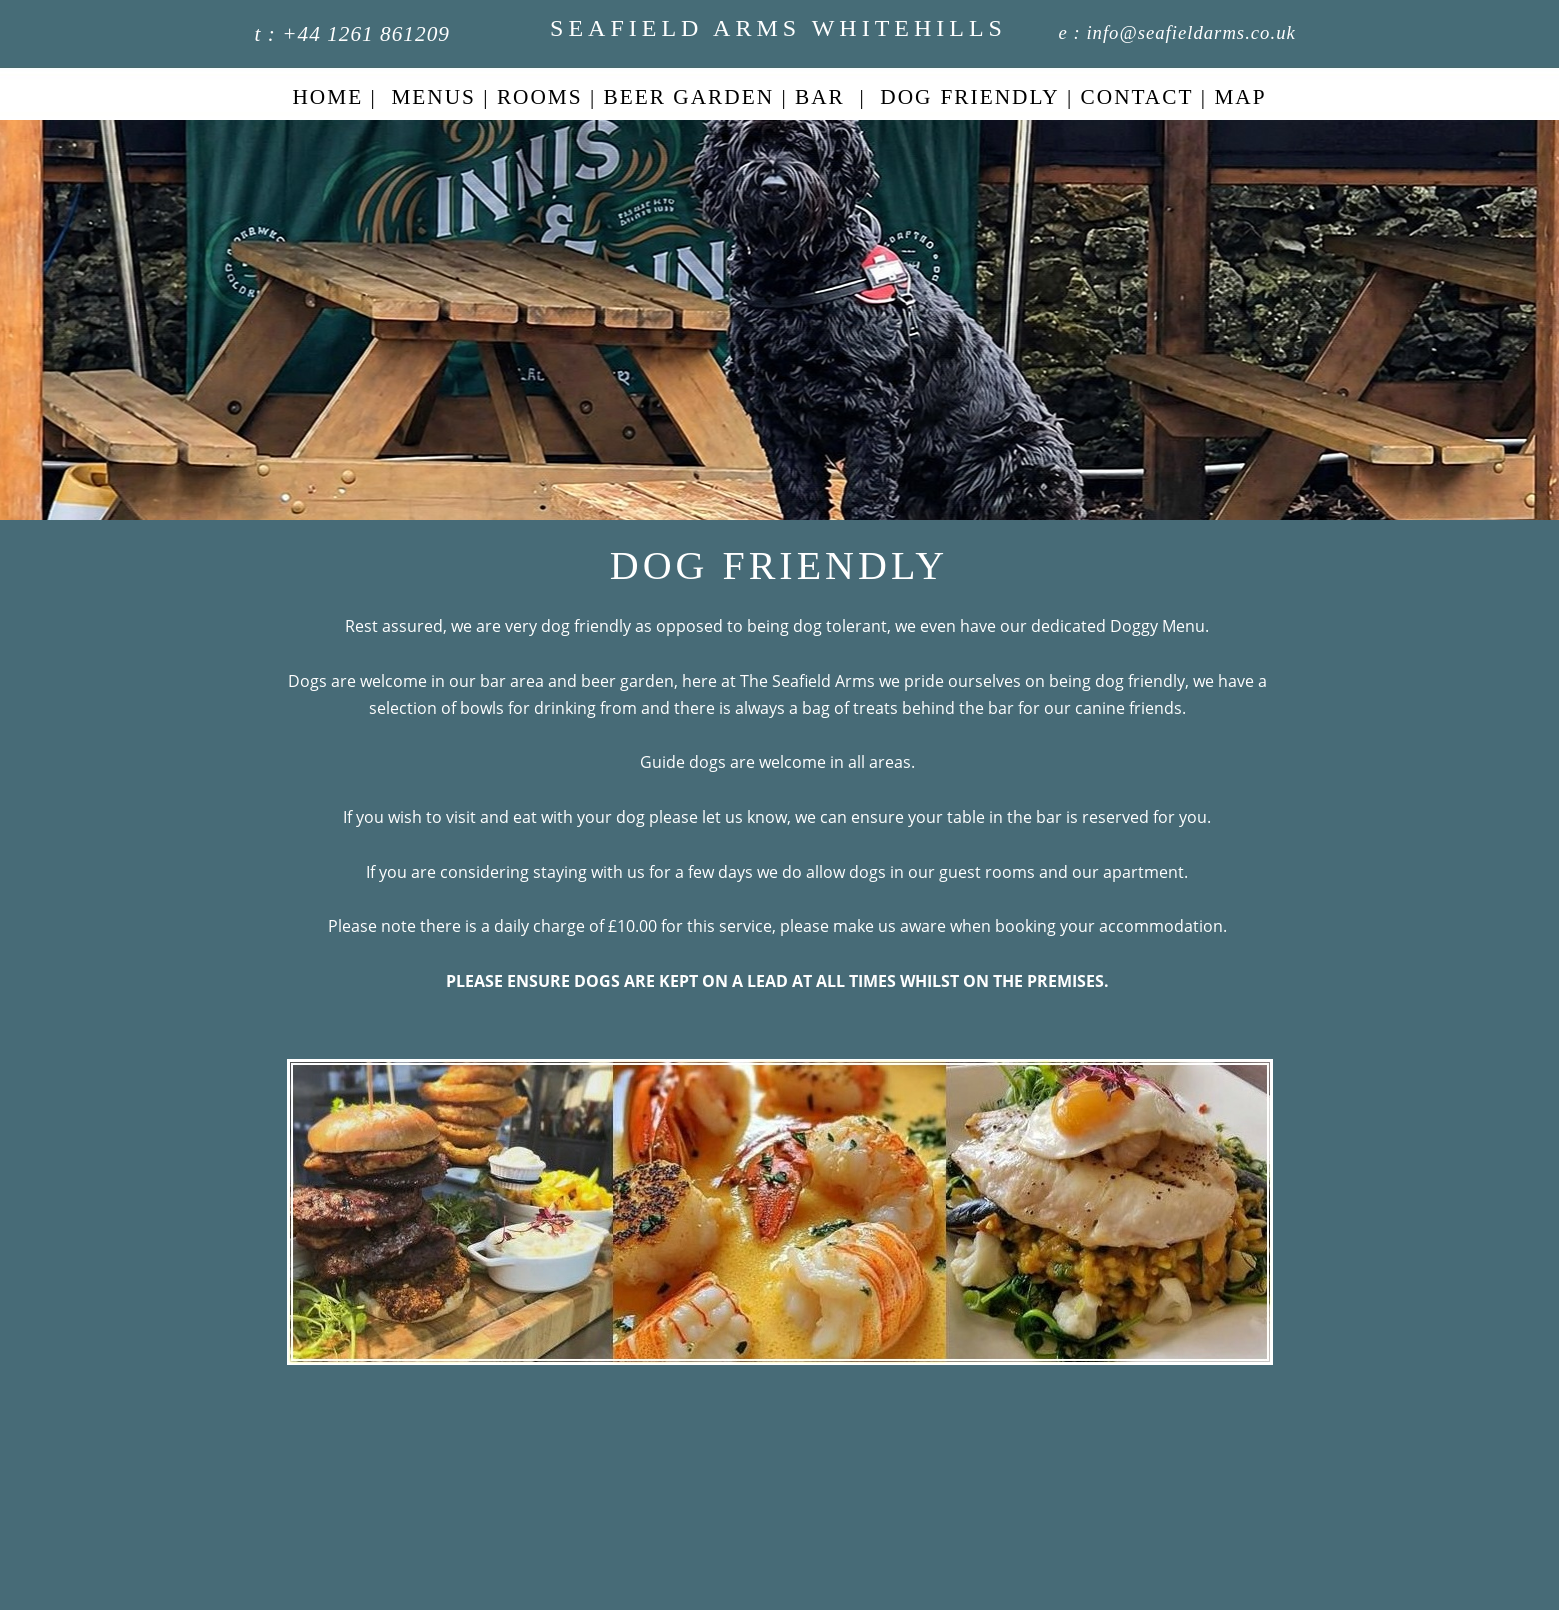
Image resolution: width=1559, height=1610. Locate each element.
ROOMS (540, 97)
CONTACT (1137, 97)
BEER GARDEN (689, 97)
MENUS (433, 97)
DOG (906, 97)
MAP (1240, 97)
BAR (820, 97)
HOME (327, 97)
